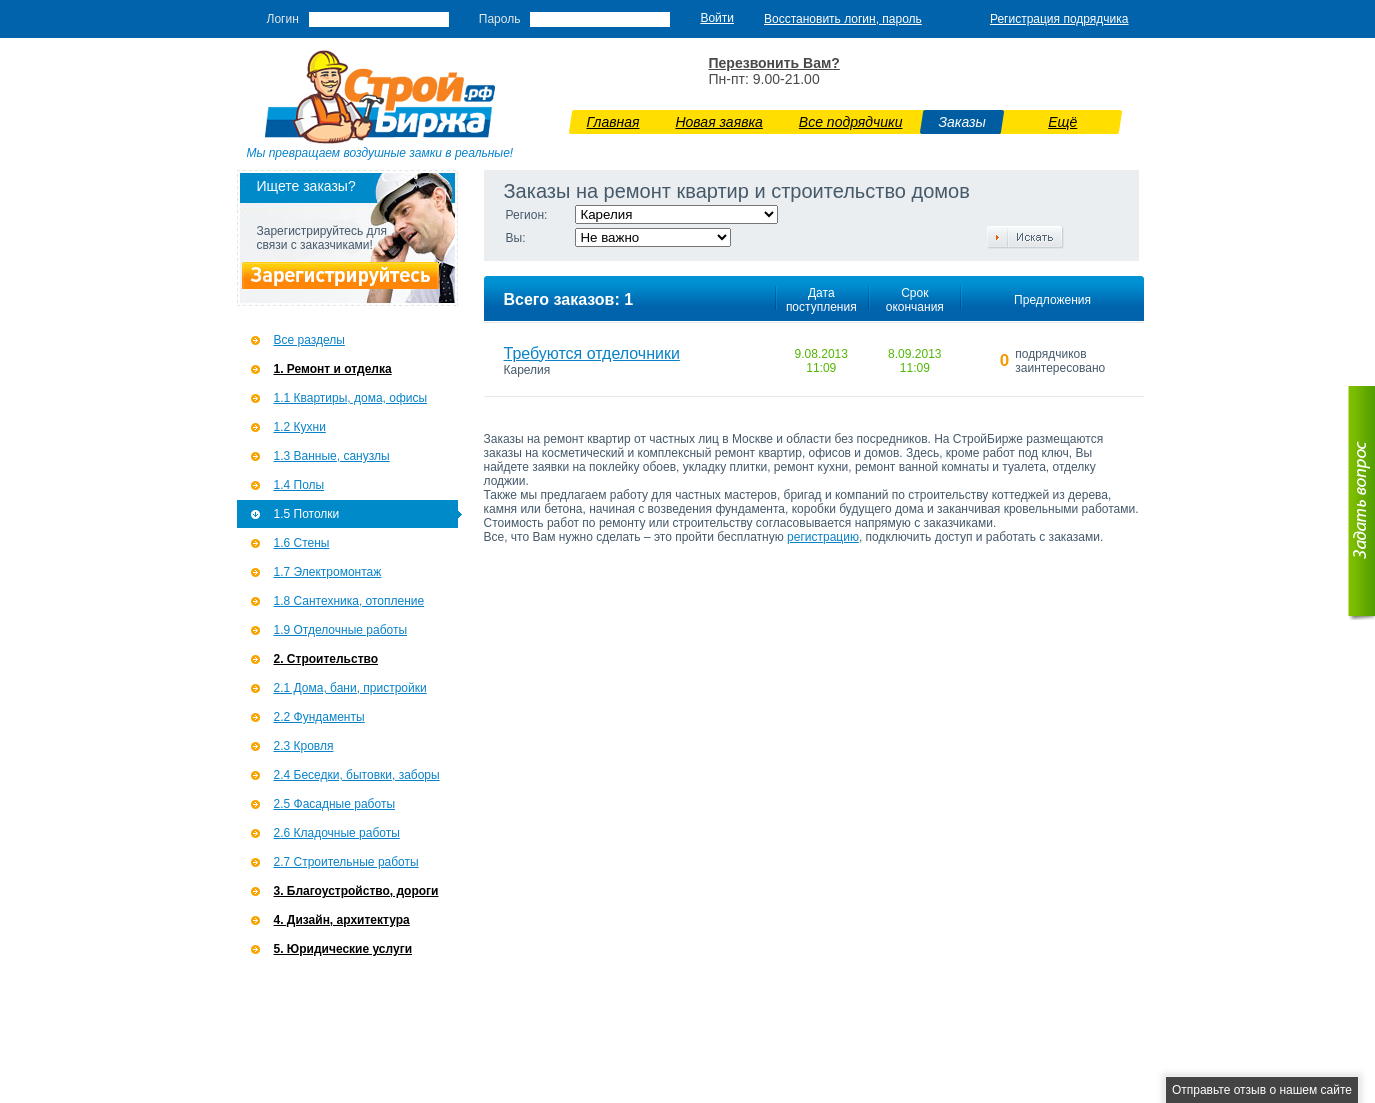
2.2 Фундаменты (319, 717)
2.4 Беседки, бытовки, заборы (357, 775)
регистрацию (823, 537)
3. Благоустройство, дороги (356, 891)
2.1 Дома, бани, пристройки (350, 688)
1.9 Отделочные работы (341, 630)
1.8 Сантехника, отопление (349, 601)
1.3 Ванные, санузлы (332, 456)
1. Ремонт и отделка (333, 369)
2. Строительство (326, 659)
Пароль (500, 19)
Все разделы (309, 340)
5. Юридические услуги (343, 949)
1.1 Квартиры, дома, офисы (351, 398)
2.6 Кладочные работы (337, 833)
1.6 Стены (302, 543)
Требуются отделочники (592, 353)
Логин (283, 19)
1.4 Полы (299, 485)
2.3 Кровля (304, 746)
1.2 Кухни (300, 427)
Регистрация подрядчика (1059, 19)
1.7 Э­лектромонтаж (328, 572)
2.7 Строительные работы (346, 862)
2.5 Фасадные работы (335, 804)
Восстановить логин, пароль (843, 19)
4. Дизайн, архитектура (342, 920)
